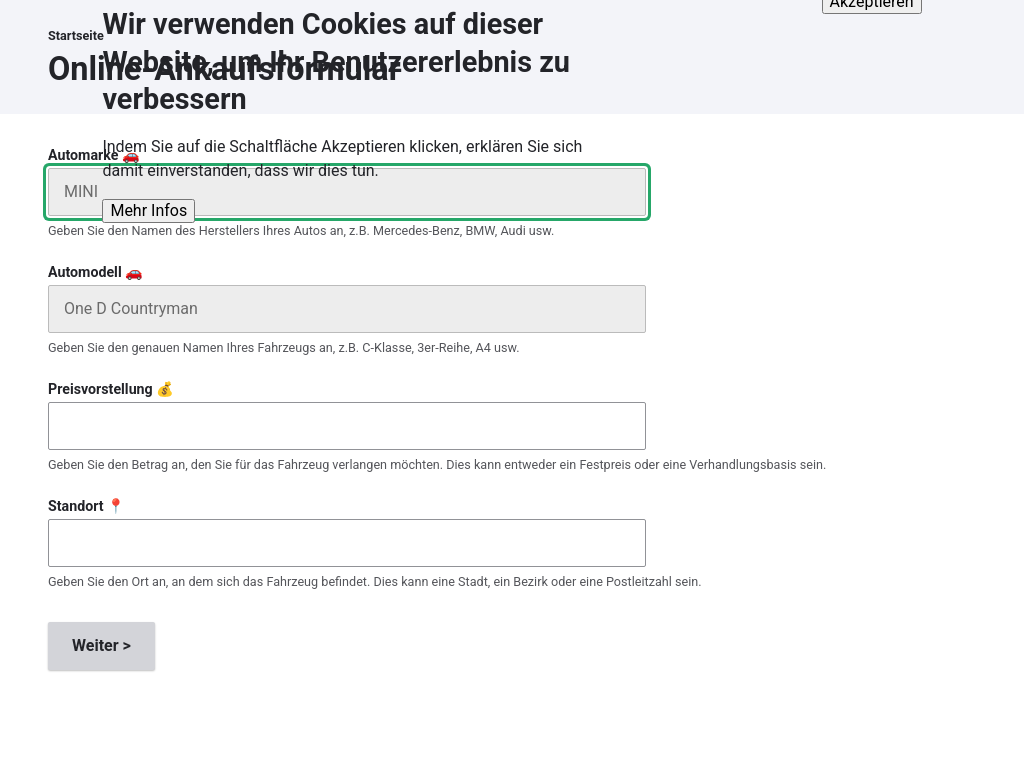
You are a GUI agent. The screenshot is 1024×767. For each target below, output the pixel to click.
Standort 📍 (86, 506)
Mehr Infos (148, 197)
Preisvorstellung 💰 (111, 389)
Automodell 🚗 (95, 272)
